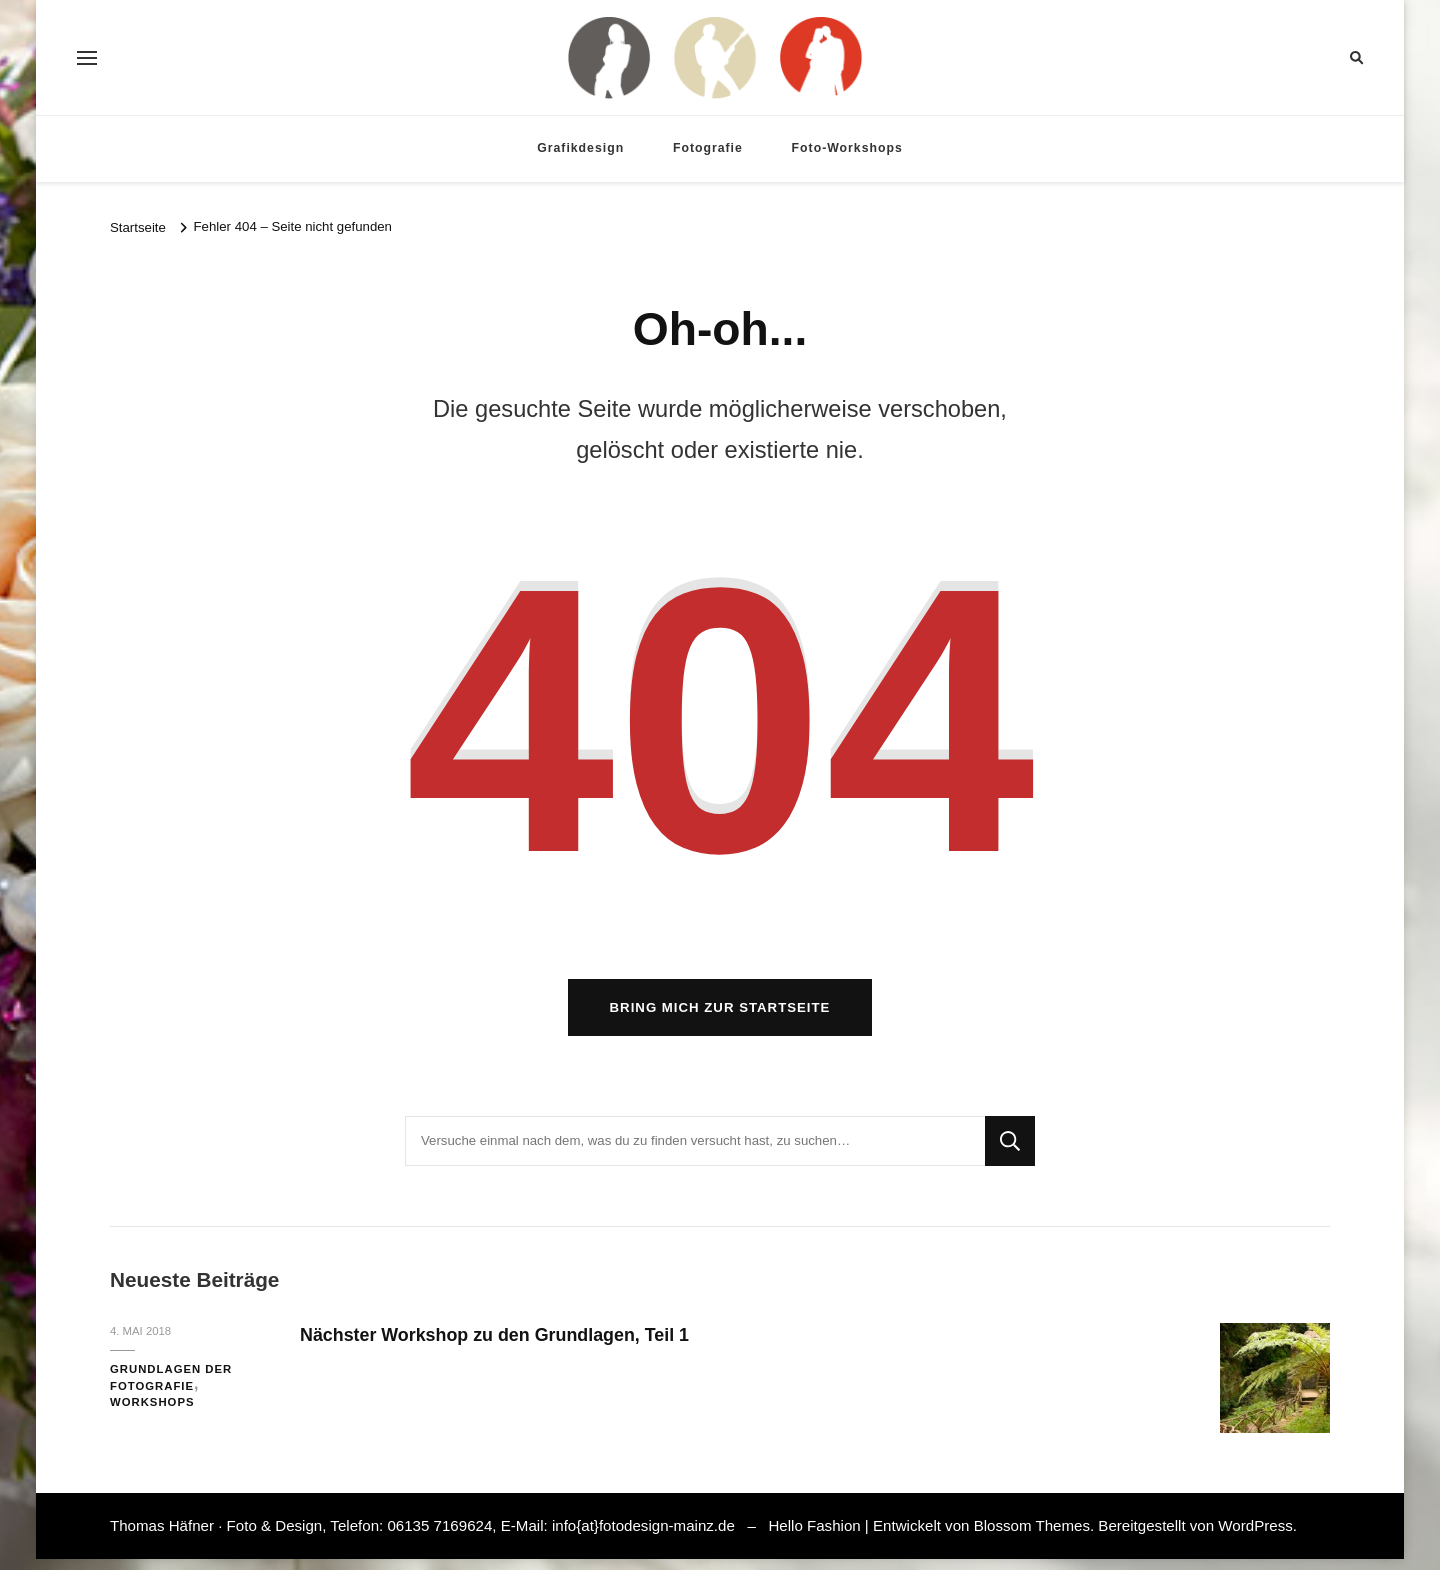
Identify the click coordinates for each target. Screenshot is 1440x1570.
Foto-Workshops (847, 148)
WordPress (1255, 1536)
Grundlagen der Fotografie (171, 1388)
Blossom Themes (1032, 1536)
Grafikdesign (580, 148)
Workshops (152, 1413)
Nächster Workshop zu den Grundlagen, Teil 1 (505, 1345)
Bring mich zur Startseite (720, 1017)
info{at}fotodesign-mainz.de (643, 1536)
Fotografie (708, 148)
